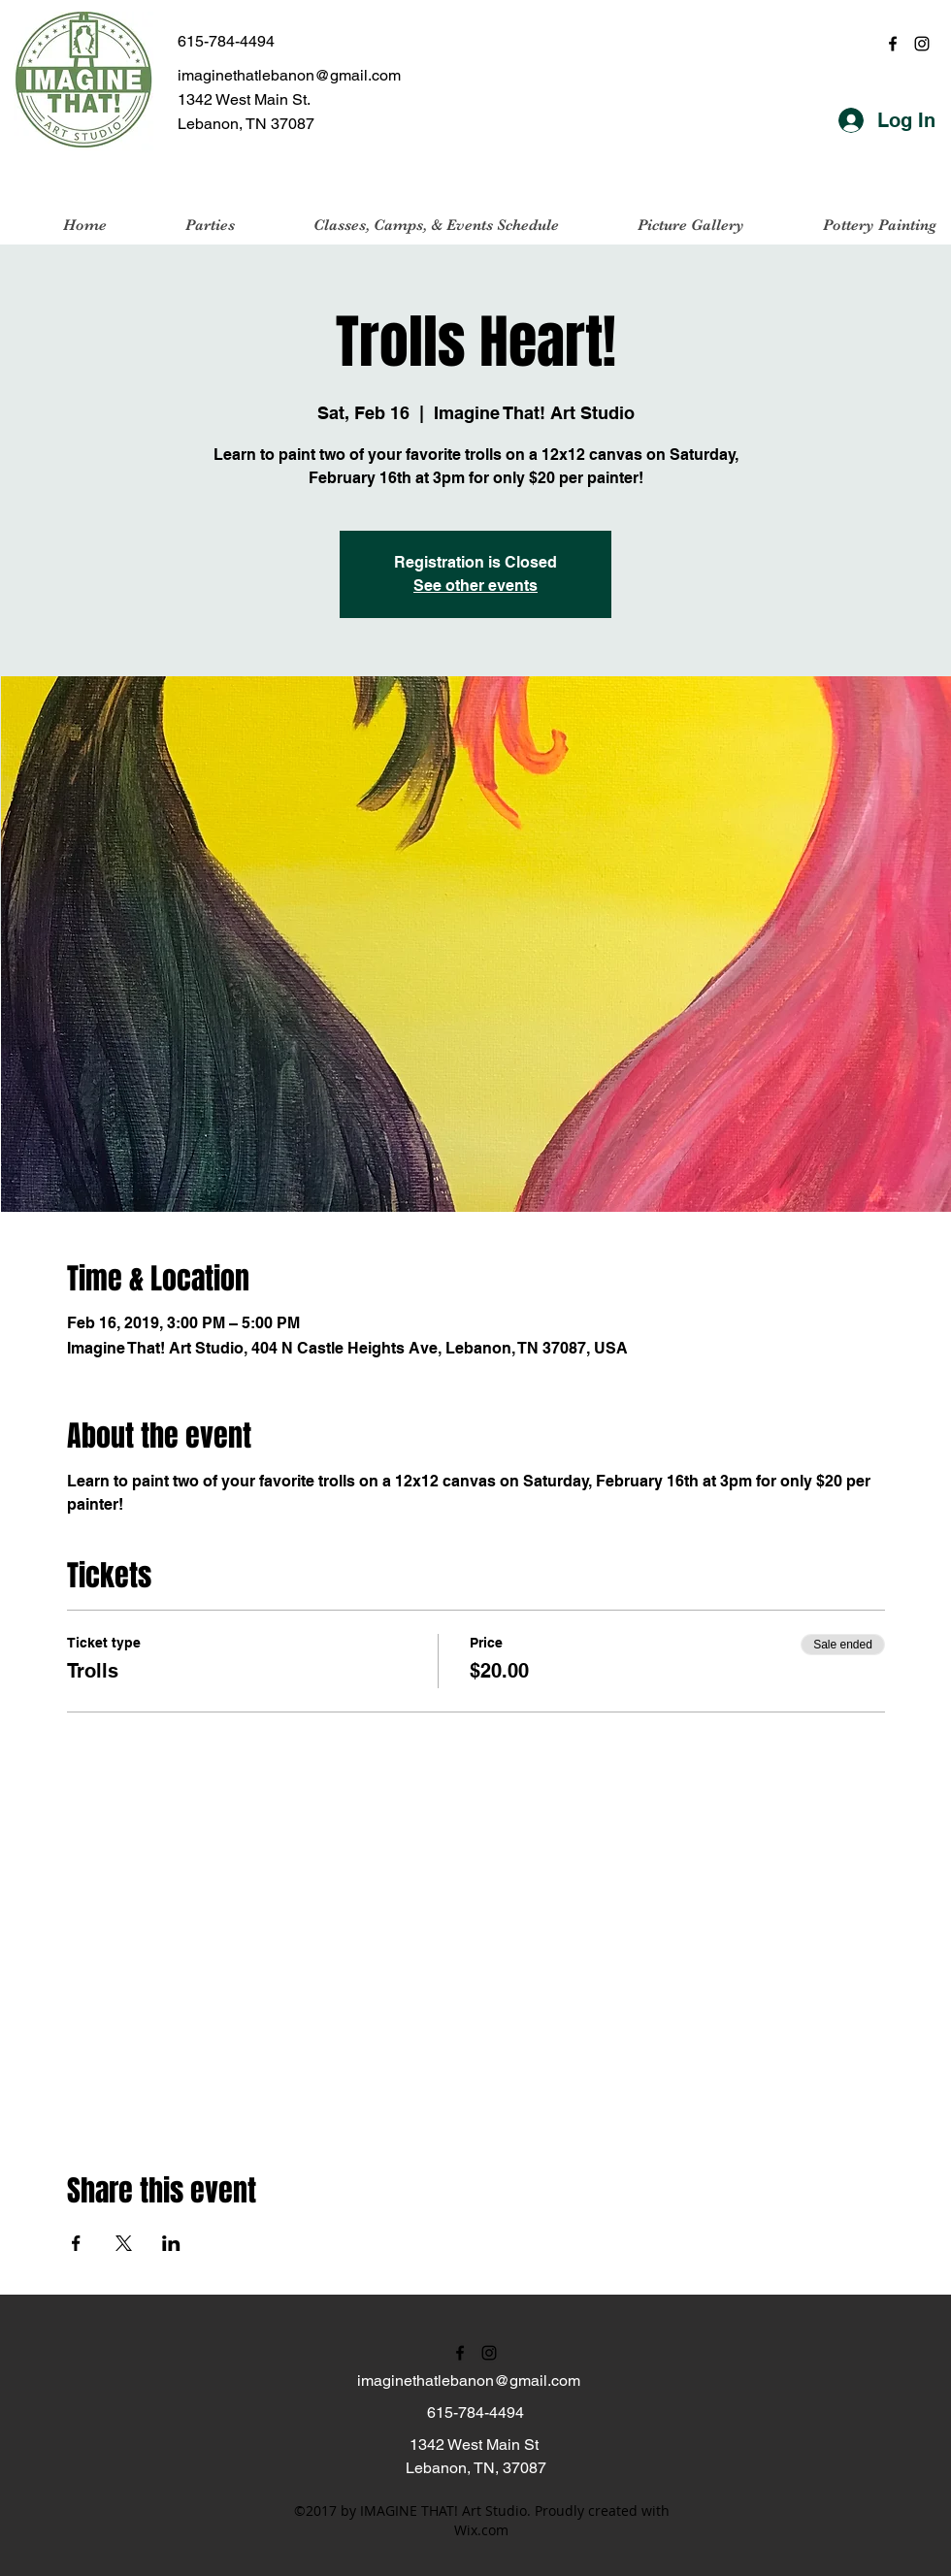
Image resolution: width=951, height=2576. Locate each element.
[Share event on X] (124, 2243)
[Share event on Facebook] (76, 2243)
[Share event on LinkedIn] (171, 2243)
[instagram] (922, 43)
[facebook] (892, 43)
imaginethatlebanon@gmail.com (289, 75)
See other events (475, 585)
